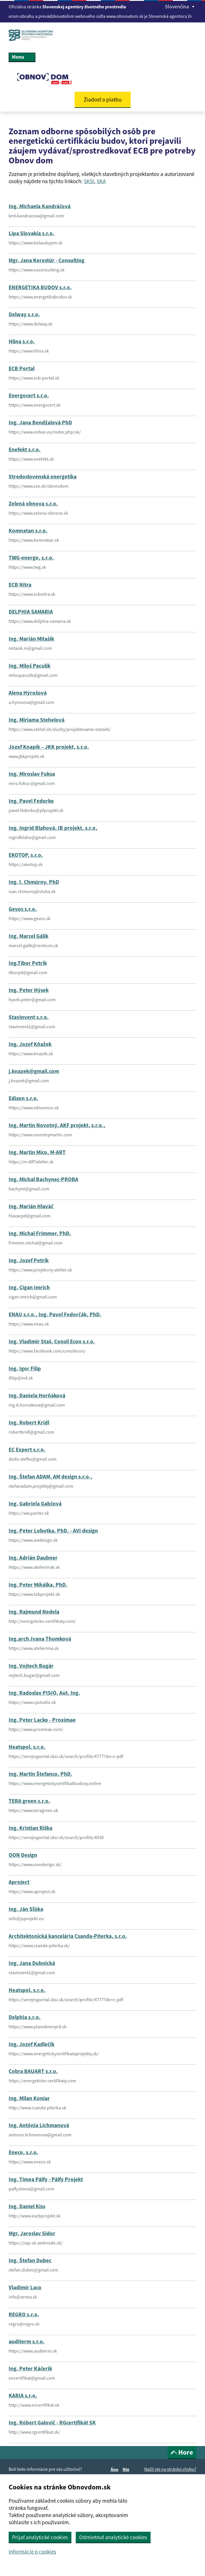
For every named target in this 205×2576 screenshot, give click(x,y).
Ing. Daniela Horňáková (37, 1395)
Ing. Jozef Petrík (29, 1260)
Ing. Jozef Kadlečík (31, 2044)
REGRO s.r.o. (24, 2314)
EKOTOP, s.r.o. (26, 854)
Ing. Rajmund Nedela (34, 1611)
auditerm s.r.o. (27, 2341)
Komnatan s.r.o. (28, 530)
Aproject (19, 1881)
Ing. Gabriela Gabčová (35, 1503)
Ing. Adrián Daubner (33, 1557)
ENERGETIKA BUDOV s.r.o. (40, 287)
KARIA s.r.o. (23, 2395)
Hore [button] (182, 2452)
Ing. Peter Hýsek (29, 990)
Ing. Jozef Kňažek (30, 1044)
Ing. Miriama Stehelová (36, 719)
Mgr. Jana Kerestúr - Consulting (46, 260)
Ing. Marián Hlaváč (31, 1206)
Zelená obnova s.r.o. (33, 503)
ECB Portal (22, 368)
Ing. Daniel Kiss (27, 2206)
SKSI (89, 181)
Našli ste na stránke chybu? (170, 2469)
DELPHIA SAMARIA (31, 611)
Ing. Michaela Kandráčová (40, 206)
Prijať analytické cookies (40, 2537)
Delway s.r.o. (24, 314)
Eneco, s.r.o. (23, 2152)
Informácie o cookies (32, 2551)
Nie (127, 2469)
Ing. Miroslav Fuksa (32, 773)
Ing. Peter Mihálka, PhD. (38, 1584)
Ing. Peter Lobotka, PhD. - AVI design (53, 1530)
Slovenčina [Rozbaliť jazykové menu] (180, 6)
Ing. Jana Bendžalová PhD (40, 422)
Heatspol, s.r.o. (27, 1746)
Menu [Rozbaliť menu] (22, 56)
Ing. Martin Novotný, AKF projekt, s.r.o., (57, 1125)
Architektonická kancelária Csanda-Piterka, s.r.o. (68, 1936)
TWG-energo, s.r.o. (31, 557)
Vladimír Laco (25, 2287)
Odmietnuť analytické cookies (113, 2537)
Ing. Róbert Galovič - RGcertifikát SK (52, 2422)
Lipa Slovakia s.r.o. (31, 233)
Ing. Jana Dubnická (32, 1963)
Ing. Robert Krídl (29, 1422)
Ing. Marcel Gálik (28, 935)
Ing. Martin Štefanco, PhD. (40, 1773)
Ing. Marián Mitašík (31, 638)
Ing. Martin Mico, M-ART (37, 1152)
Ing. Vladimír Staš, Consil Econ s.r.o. (52, 1341)
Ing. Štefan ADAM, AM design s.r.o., (50, 1476)
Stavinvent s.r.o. (29, 1017)
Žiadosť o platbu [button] (103, 99)
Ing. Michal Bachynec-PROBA (43, 1179)
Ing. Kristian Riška (30, 1827)
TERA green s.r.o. (29, 1800)
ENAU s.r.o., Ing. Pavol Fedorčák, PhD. (55, 1314)
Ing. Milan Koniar (29, 2098)
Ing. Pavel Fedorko (31, 800)
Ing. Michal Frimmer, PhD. (40, 1233)
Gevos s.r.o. (23, 908)
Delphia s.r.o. (25, 2017)
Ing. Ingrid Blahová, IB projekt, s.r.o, (53, 827)
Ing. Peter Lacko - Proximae (42, 1719)
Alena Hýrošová (28, 692)
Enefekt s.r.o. (25, 449)
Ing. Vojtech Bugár (31, 1665)
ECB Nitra (20, 584)
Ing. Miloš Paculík (29, 665)
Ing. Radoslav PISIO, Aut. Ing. (44, 1692)
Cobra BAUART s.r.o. (33, 2071)
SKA (101, 181)
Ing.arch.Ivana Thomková (40, 1638)
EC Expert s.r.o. (27, 1449)
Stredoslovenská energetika (43, 476)
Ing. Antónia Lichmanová (39, 2125)
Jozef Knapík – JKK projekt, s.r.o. (49, 746)
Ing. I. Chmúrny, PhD (34, 881)
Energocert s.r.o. (29, 395)
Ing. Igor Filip (25, 1368)
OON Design (23, 1854)
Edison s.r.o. (23, 1098)
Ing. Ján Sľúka (26, 1908)
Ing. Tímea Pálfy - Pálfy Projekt (46, 2179)
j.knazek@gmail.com (34, 1071)
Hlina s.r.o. (22, 341)
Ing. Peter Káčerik (30, 2368)
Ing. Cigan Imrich (29, 1287)
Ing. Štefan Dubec (30, 2260)
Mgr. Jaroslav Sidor (32, 2233)
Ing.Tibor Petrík (28, 962)
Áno (115, 2469)
